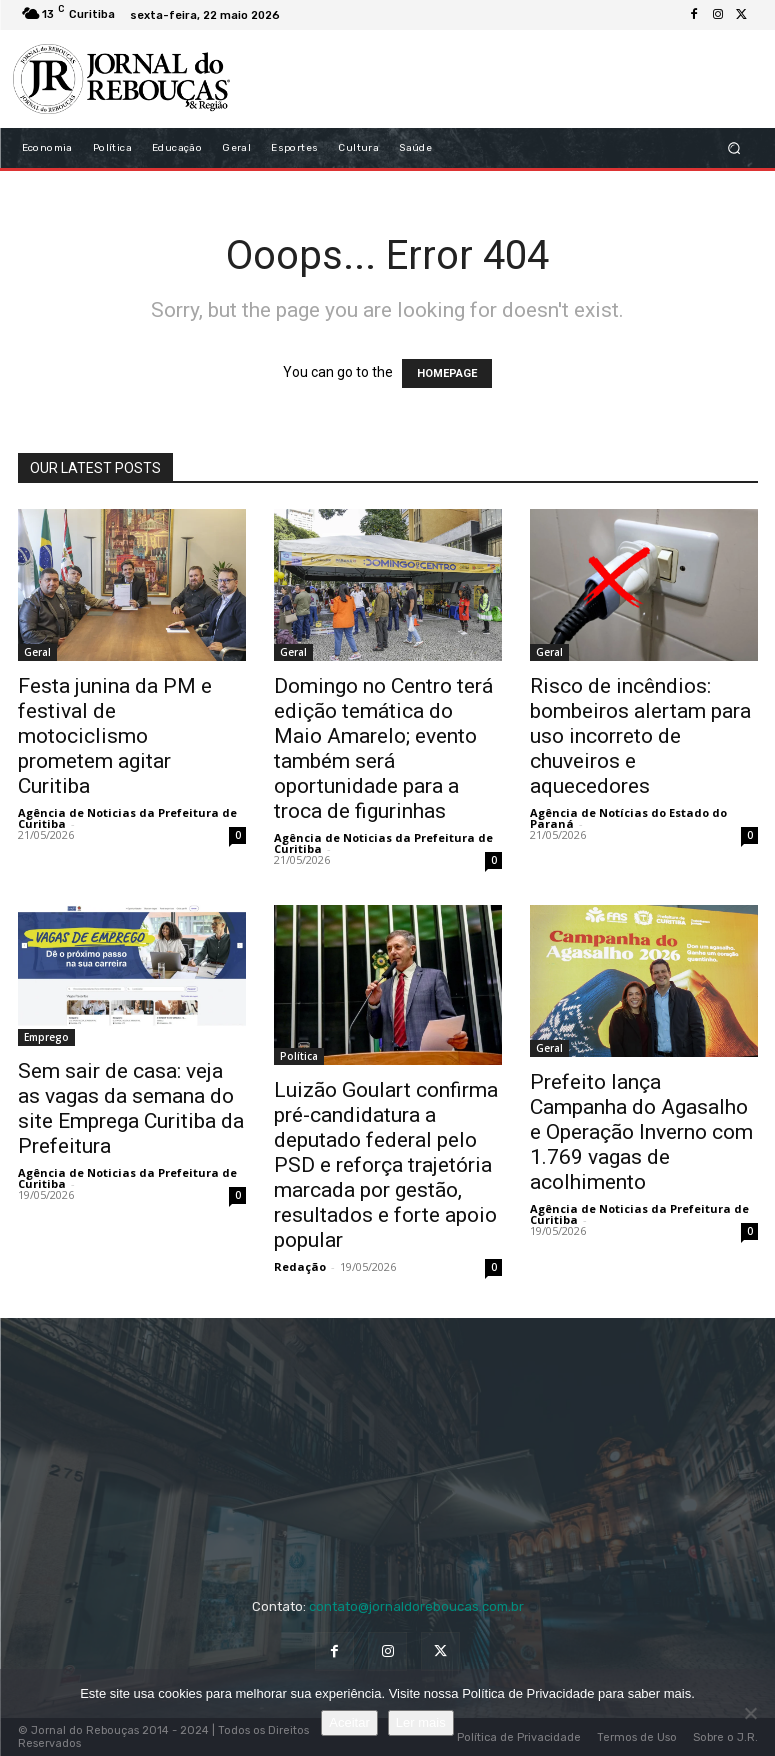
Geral (37, 652)
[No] (750, 1713)
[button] (733, 148)
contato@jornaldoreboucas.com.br (416, 1606)
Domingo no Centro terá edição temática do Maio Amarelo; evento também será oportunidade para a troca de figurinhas (383, 748)
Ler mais (421, 1722)
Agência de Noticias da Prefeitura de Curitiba (127, 818)
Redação (300, 1266)
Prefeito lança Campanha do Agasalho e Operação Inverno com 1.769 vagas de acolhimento (641, 1132)
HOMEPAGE (447, 373)
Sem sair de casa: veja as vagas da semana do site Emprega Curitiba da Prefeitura (131, 1108)
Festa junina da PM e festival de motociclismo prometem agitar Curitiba (115, 736)
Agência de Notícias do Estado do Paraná (628, 818)
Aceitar (349, 1722)
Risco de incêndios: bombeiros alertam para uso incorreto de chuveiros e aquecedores (640, 736)
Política (299, 1056)
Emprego (46, 1037)
